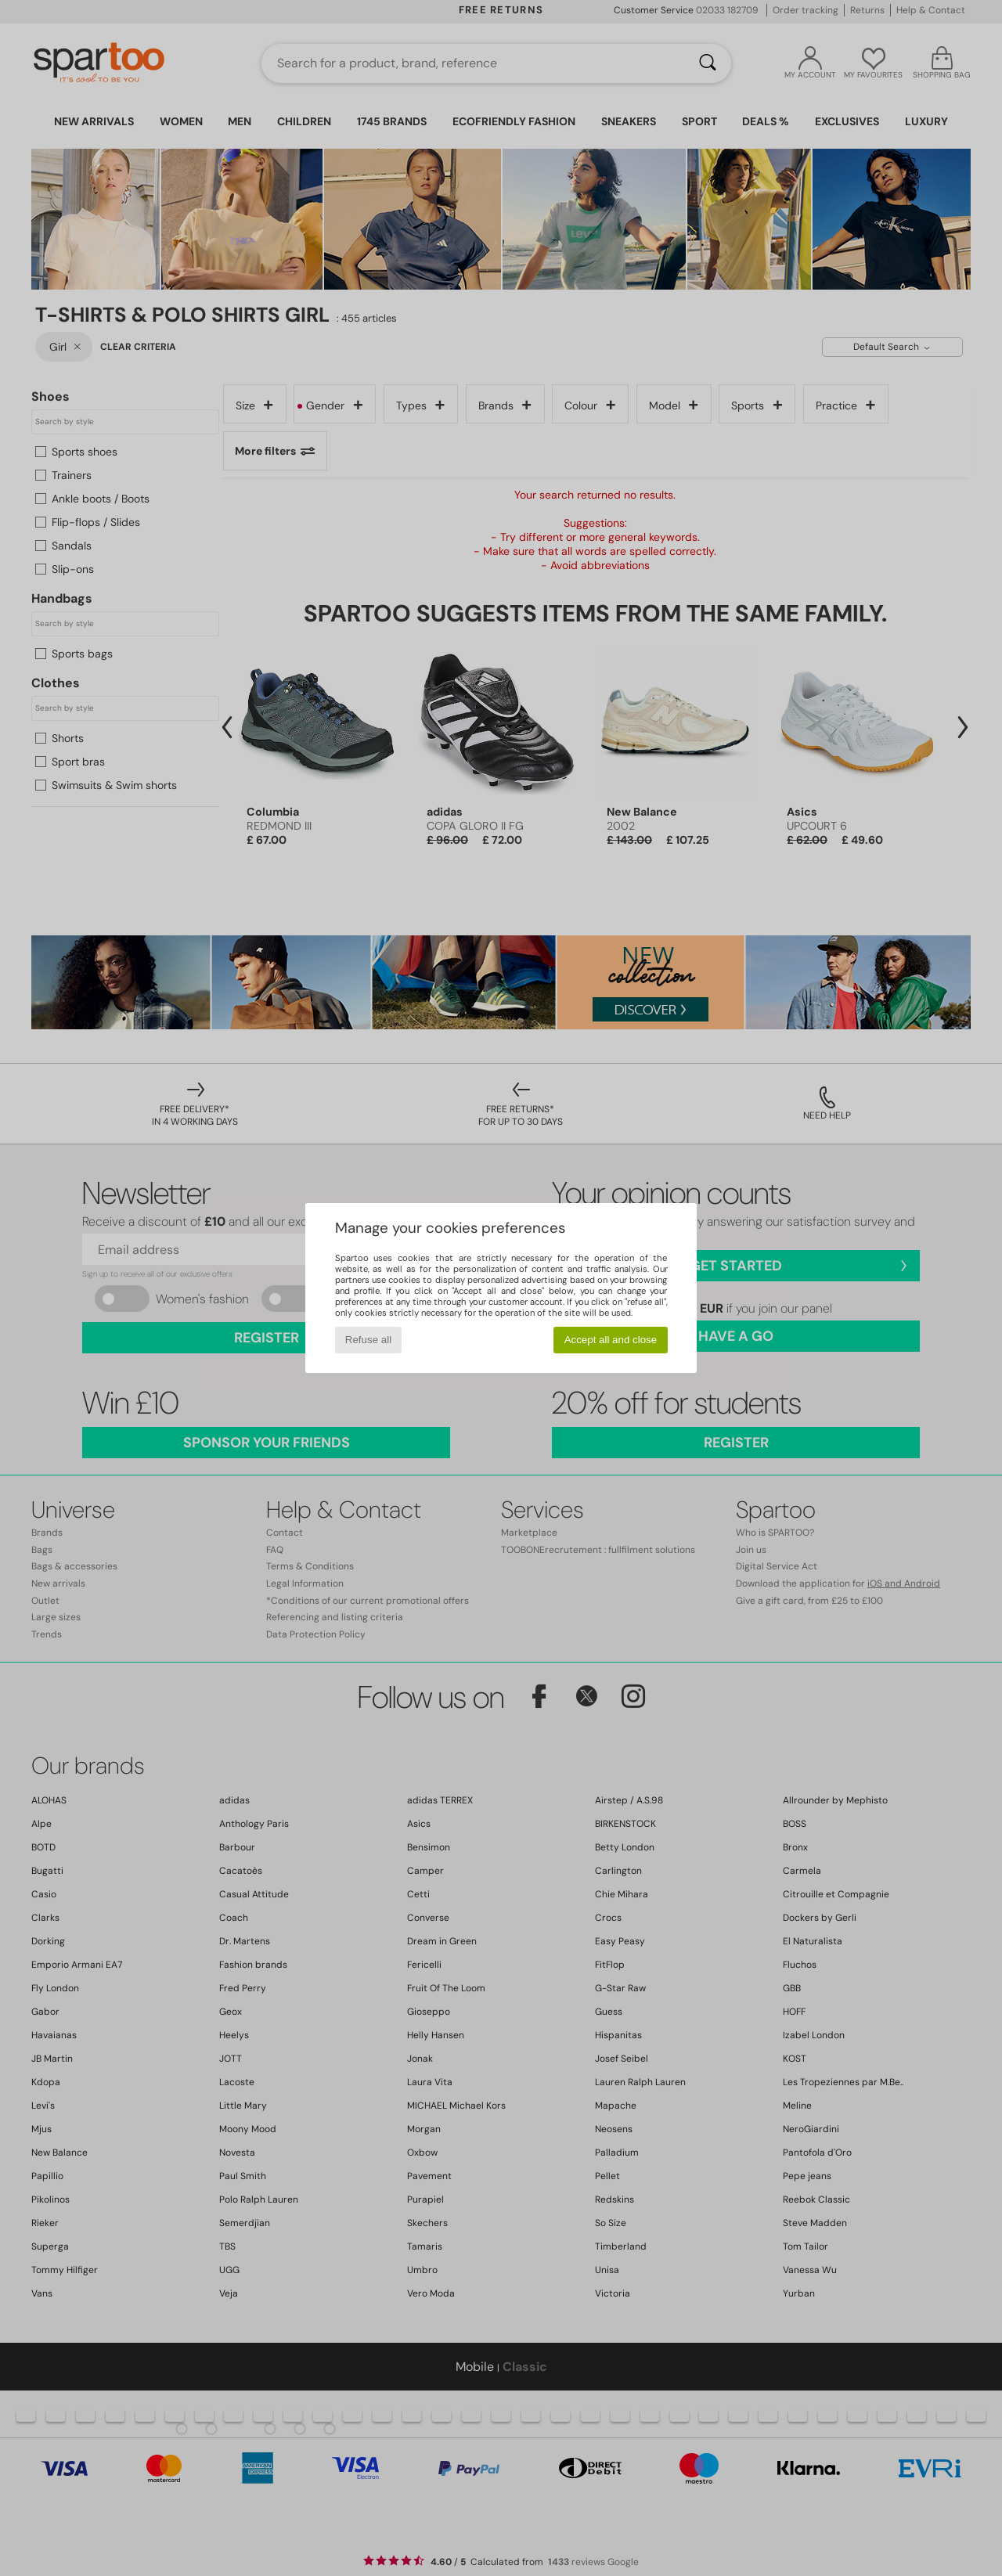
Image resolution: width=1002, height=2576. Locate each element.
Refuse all (368, 1340)
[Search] (707, 63)
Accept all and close (611, 1340)
